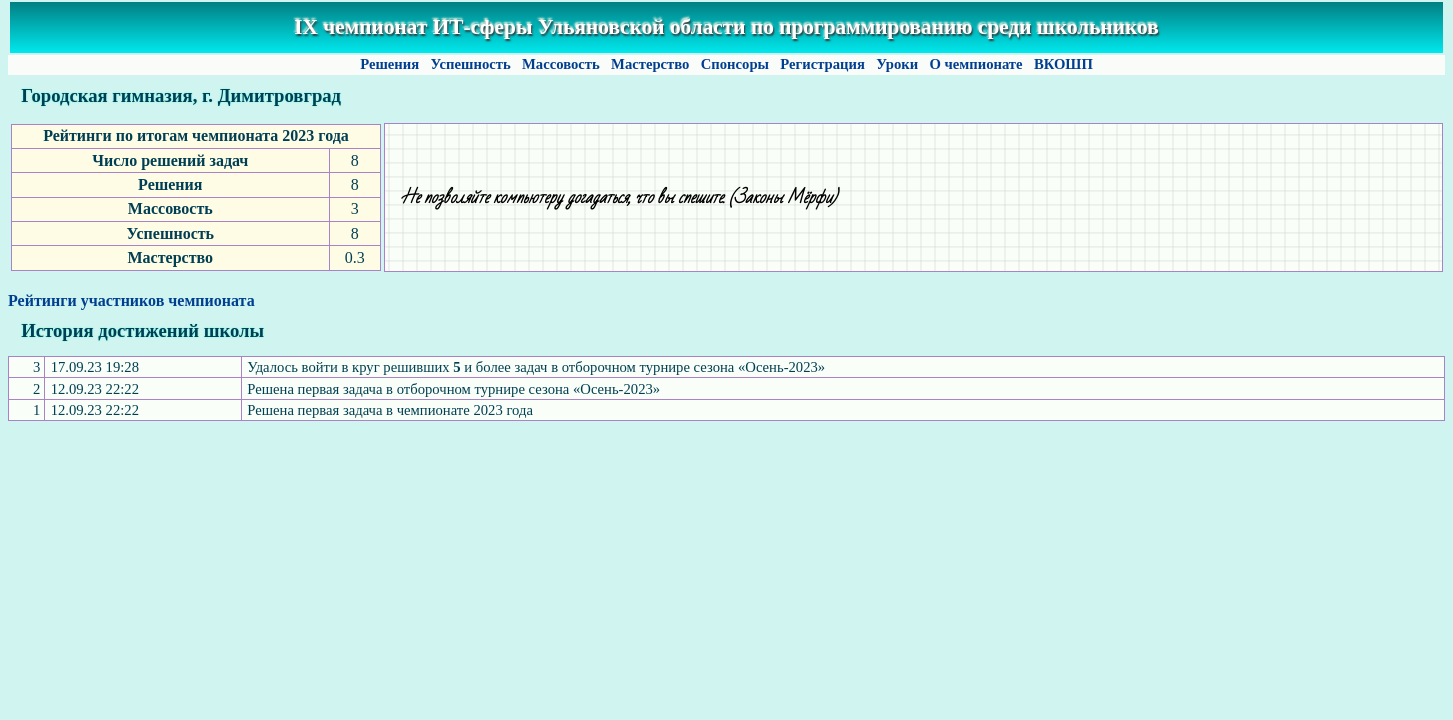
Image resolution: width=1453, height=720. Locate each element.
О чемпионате (976, 64)
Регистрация (823, 64)
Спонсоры (735, 64)
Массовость (560, 64)
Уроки (897, 64)
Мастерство (650, 64)
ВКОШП (1063, 64)
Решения (389, 64)
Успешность (471, 64)
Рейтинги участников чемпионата (131, 300)
